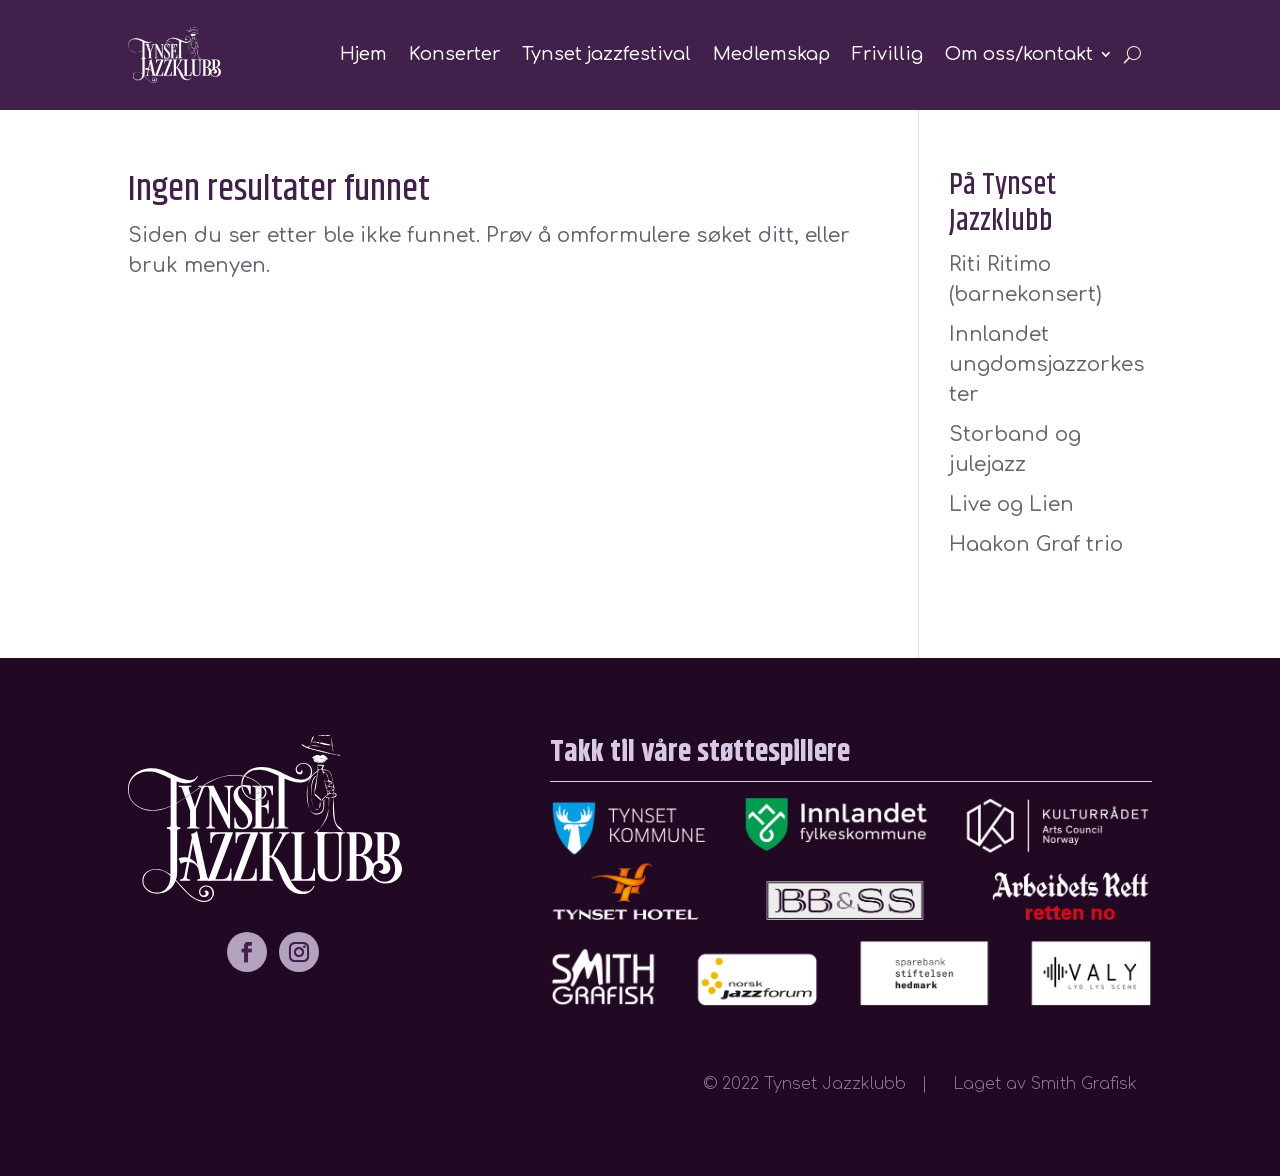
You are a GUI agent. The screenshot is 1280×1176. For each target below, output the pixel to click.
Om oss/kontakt (1019, 54)
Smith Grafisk (1091, 1084)
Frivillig (887, 54)
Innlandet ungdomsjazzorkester (1046, 364)
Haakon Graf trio (1036, 544)
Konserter (454, 54)
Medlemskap (771, 54)
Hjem (363, 54)
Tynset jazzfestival (606, 54)
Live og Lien (1011, 504)
